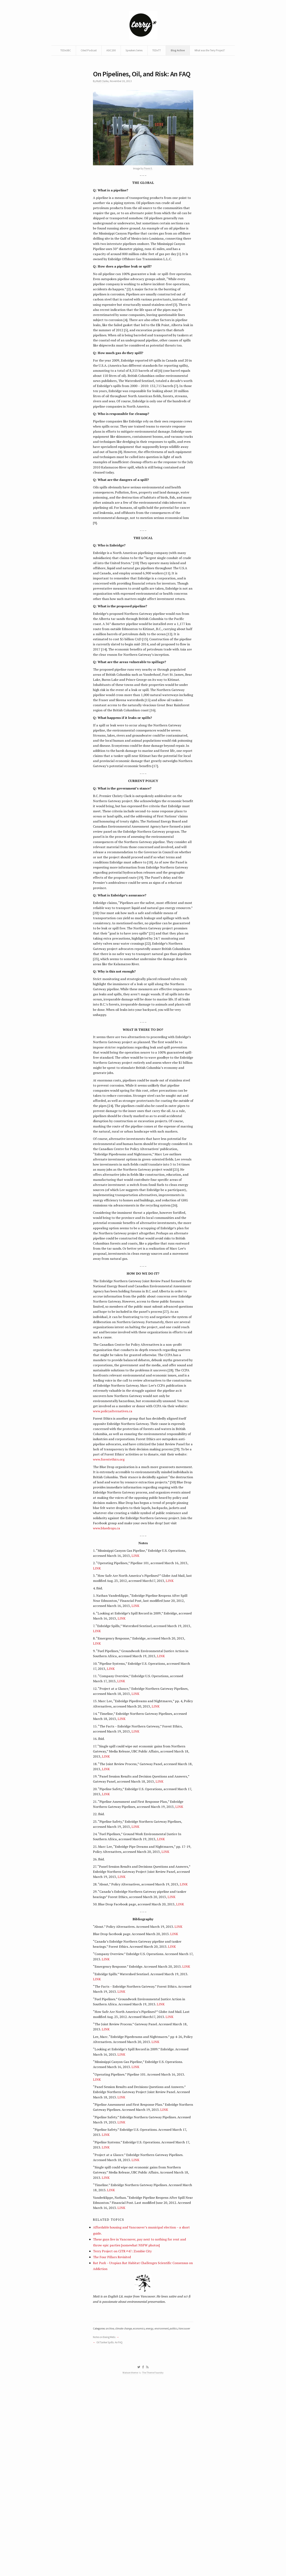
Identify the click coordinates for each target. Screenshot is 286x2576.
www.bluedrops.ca (107, 1669)
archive (112, 2514)
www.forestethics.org (131, 1592)
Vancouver (99, 2518)
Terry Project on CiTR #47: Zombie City (123, 2433)
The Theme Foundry (153, 2564)
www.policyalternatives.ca (168, 1541)
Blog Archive (200, 51)
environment (165, 2514)
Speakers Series (154, 51)
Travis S (148, 189)
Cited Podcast (106, 51)
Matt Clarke (103, 102)
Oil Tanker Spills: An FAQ (110, 2532)
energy (153, 2514)
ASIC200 (129, 51)
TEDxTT (178, 51)
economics (142, 2514)
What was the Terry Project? (143, 61)
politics (178, 2514)
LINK (137, 1698)
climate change (126, 2514)
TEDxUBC (82, 51)
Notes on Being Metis (105, 2527)
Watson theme (130, 2564)
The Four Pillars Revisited (113, 2440)
